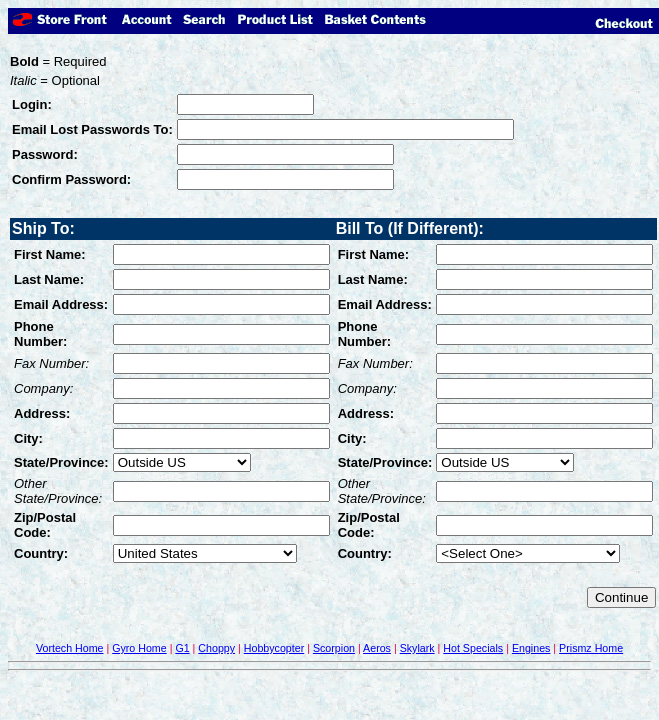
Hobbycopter (274, 648)
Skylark (417, 648)
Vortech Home (70, 648)
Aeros (377, 648)
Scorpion (334, 648)
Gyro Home (139, 648)
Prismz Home (591, 648)
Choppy (216, 648)
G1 (182, 648)
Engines (531, 648)
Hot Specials (473, 648)
